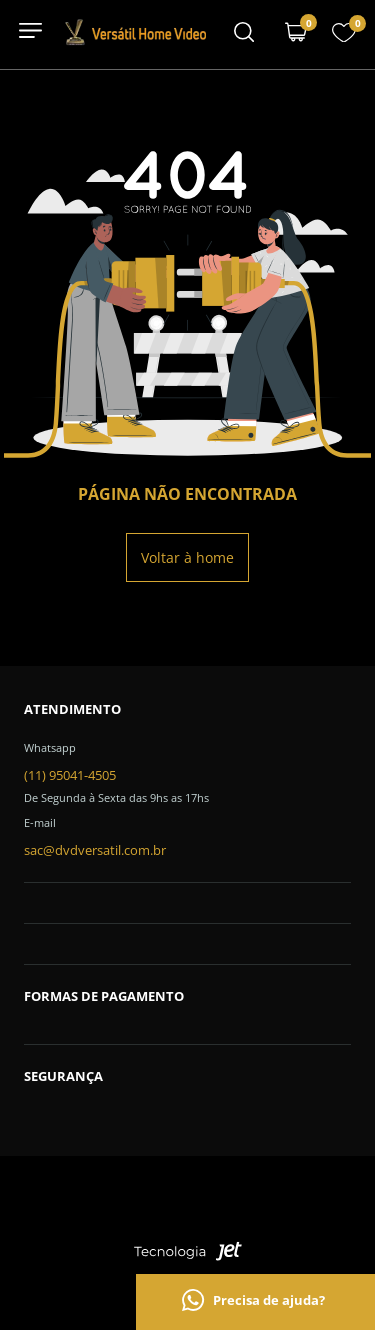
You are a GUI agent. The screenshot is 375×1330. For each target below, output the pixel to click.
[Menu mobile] (244, 34)
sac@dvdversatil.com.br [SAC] (95, 850)
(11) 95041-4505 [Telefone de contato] (70, 775)
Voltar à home (187, 557)
